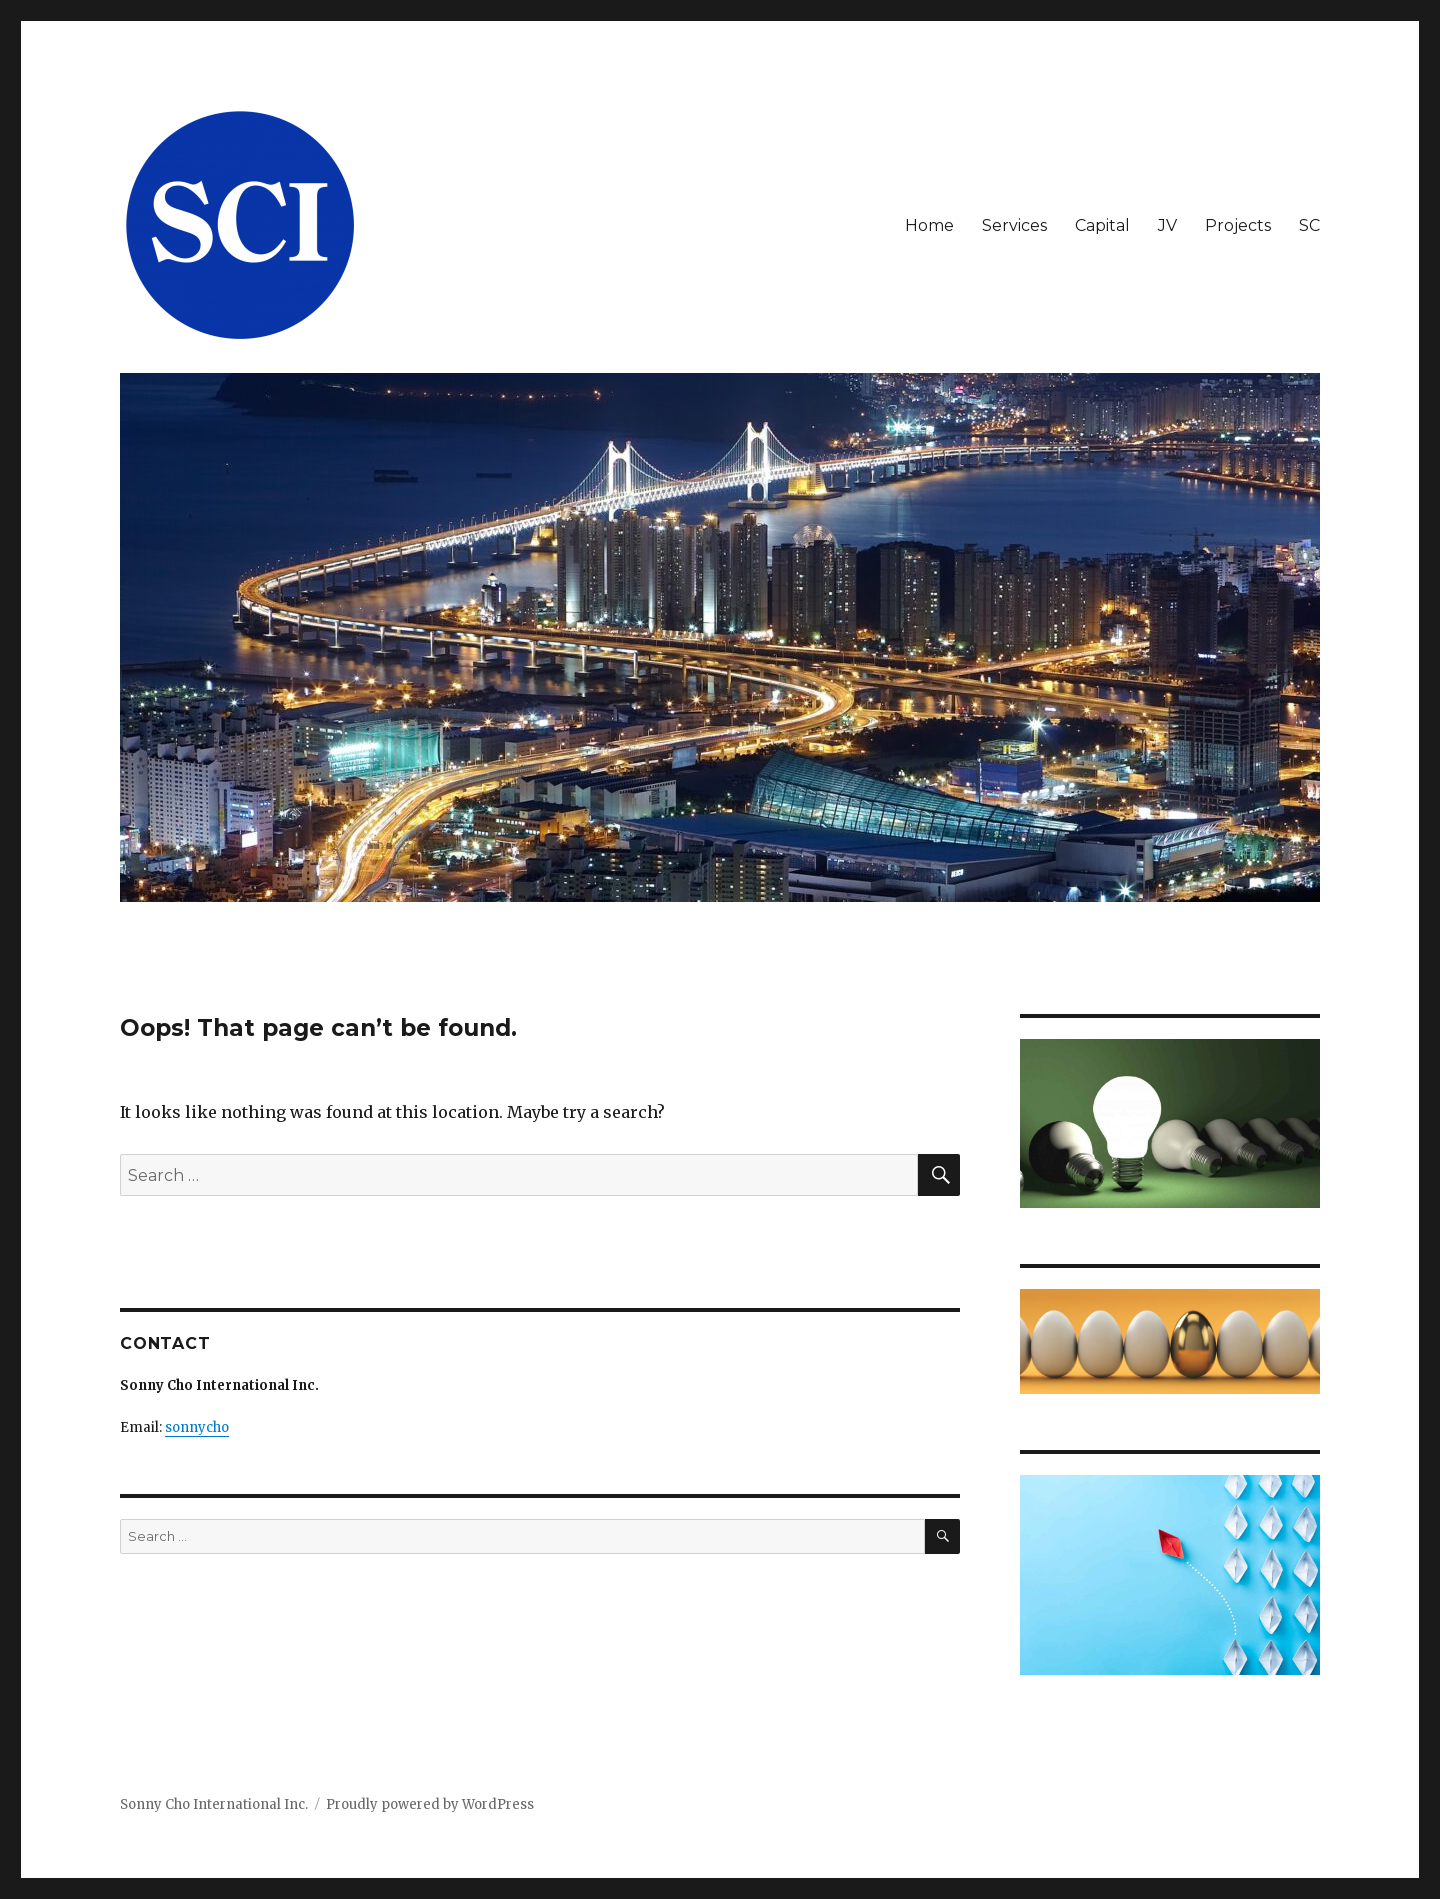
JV (1167, 225)
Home (929, 225)
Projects (1238, 225)
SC (1309, 225)
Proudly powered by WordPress (430, 1804)
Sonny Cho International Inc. (214, 1804)
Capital (1102, 225)
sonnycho (197, 1427)
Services (1014, 225)
